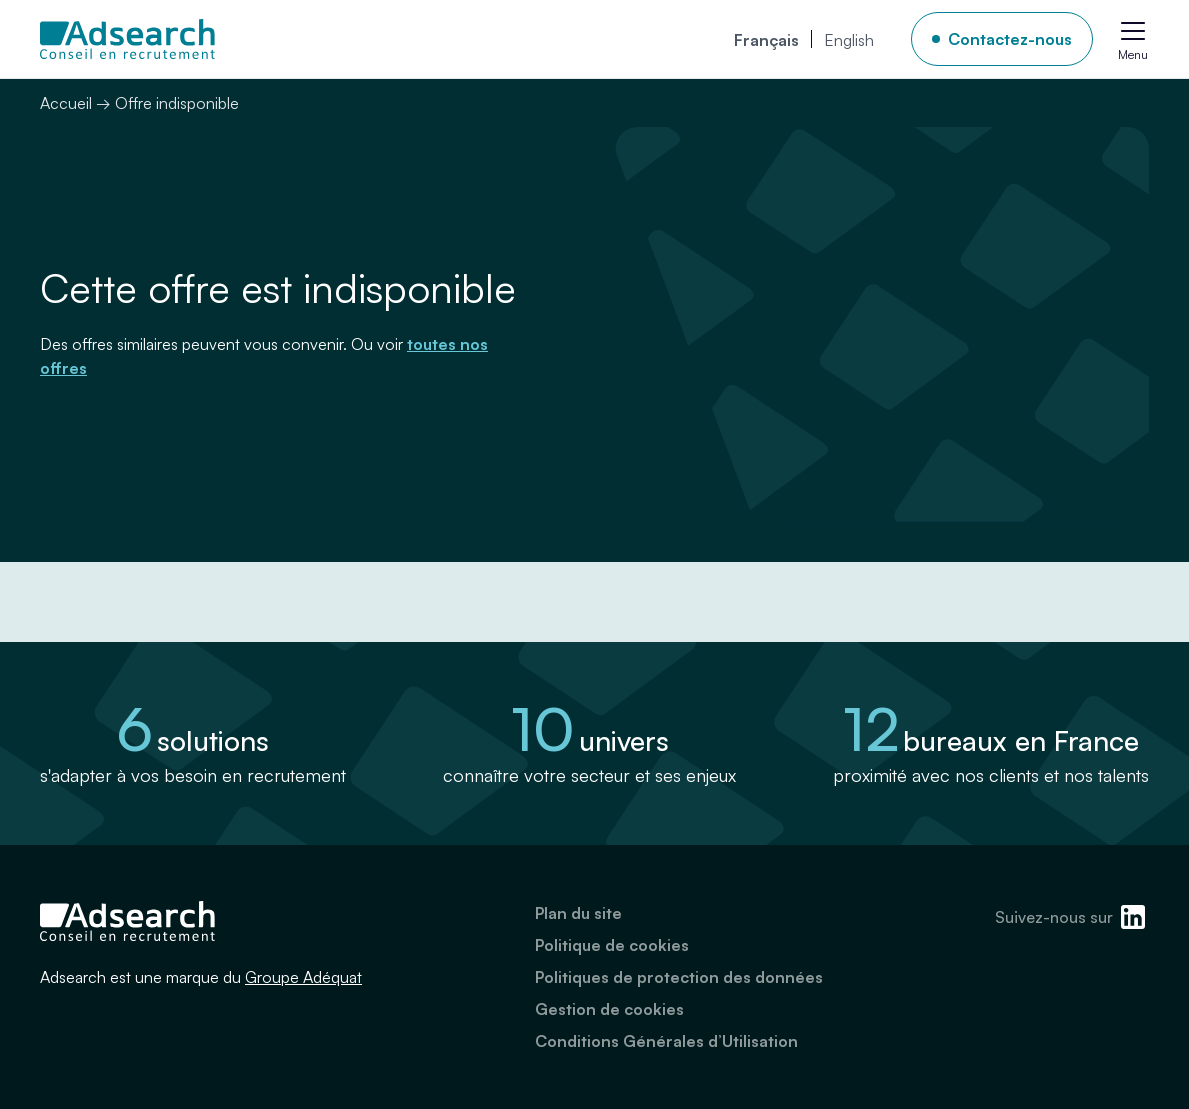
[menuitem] (766, 39)
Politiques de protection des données (679, 977)
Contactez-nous (1010, 39)
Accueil (66, 103)
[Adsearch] (127, 39)
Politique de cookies (612, 945)
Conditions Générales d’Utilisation (666, 1041)
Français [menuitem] (766, 40)
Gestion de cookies (609, 1009)
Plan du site (578, 913)
